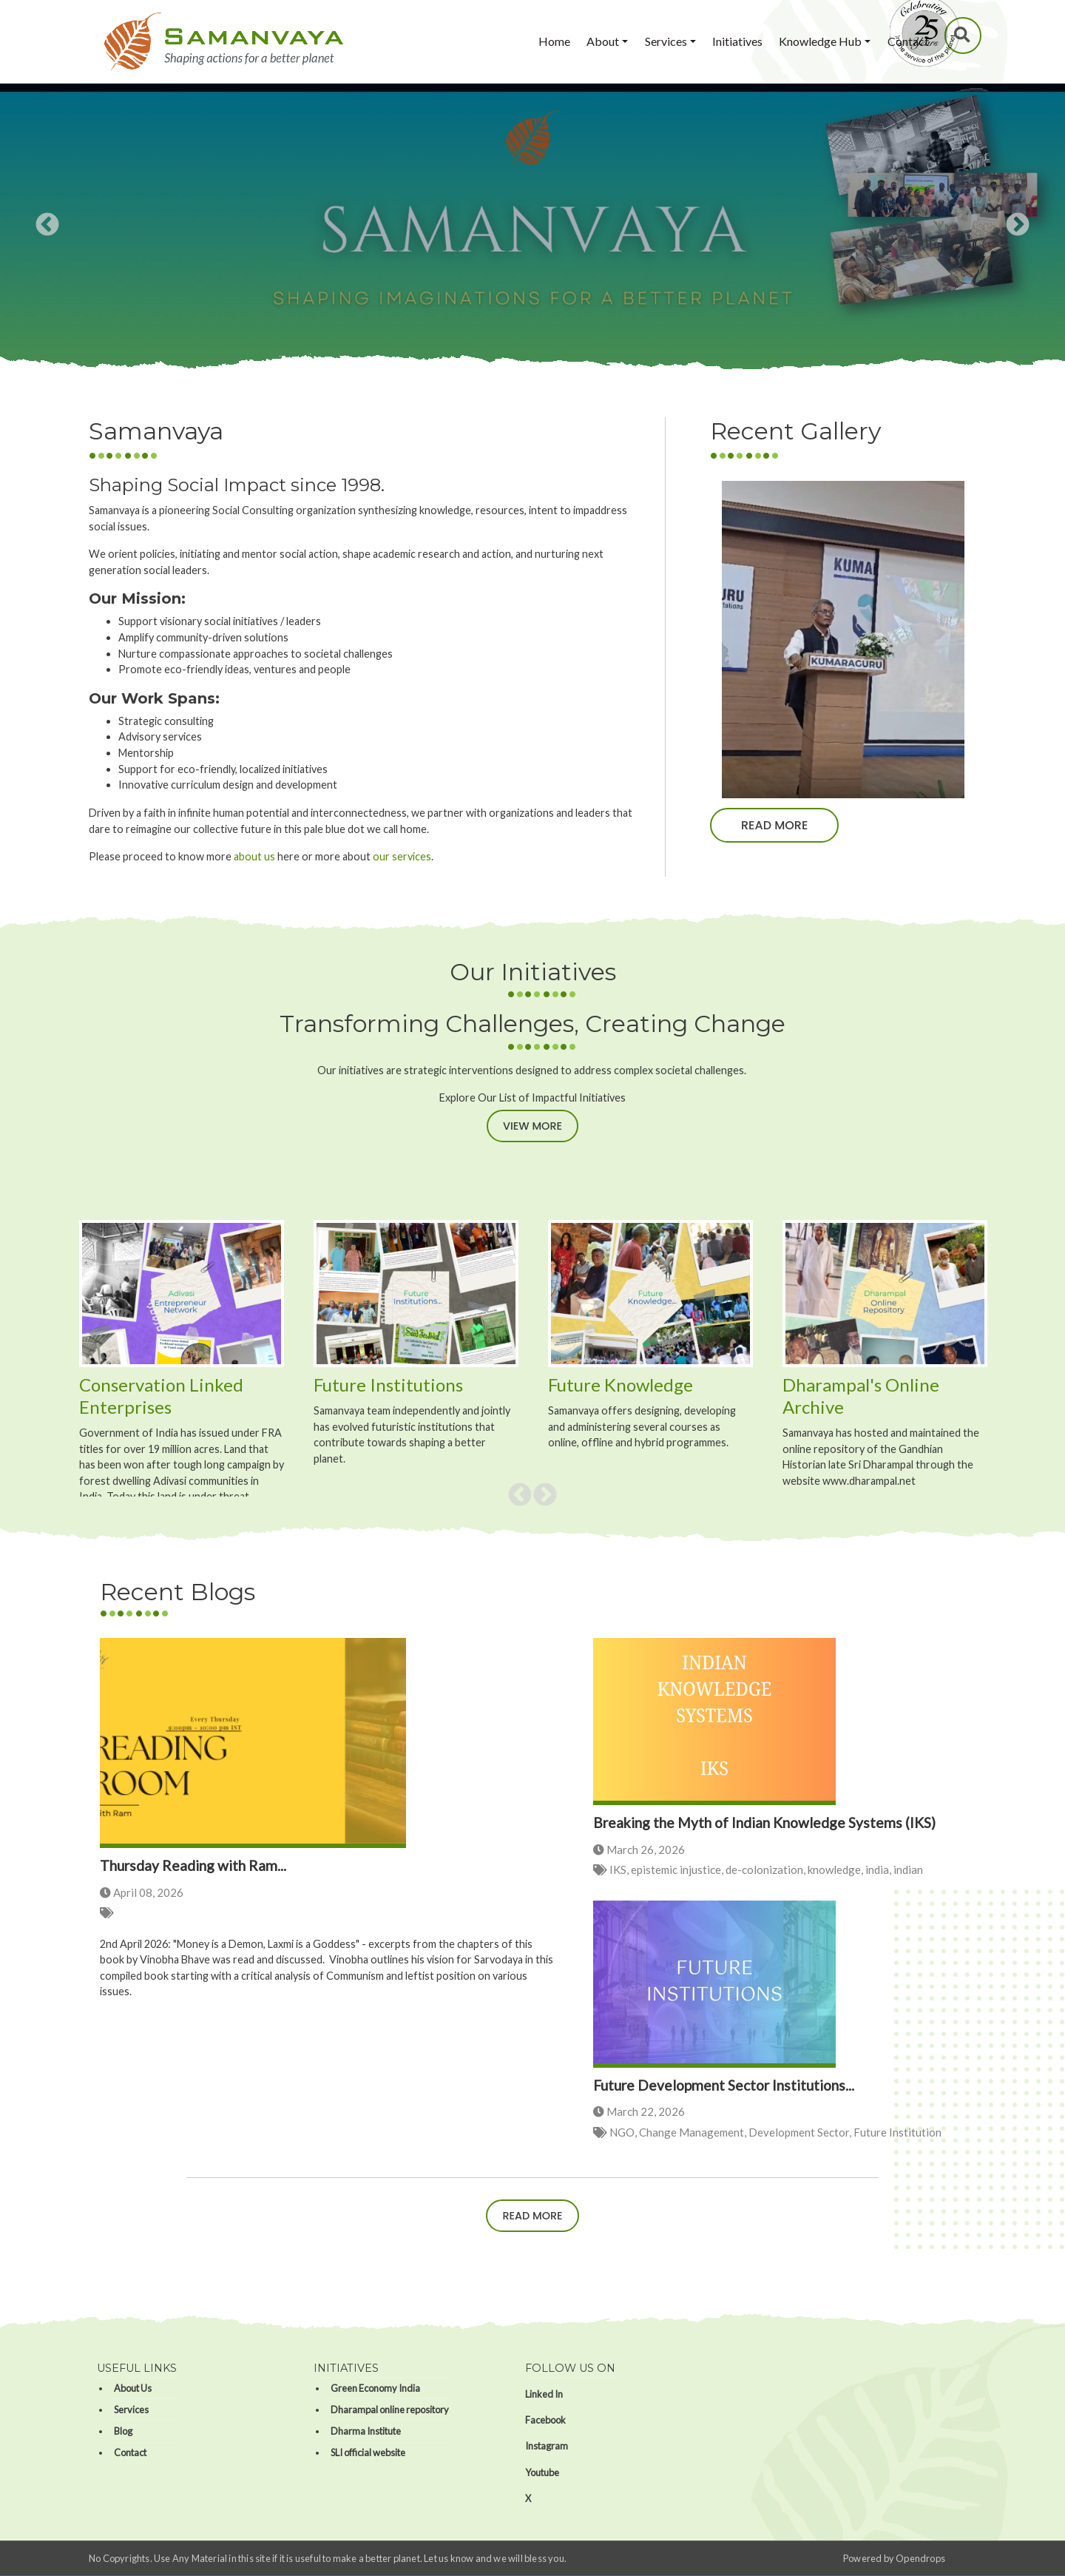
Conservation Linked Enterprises (161, 1395)
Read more (774, 825)
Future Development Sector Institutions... (723, 2085)
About (602, 41)
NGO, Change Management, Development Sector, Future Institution (775, 2132)
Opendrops (920, 2558)
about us (254, 856)
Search (963, 35)
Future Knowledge (620, 1384)
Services (666, 41)
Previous (47, 225)
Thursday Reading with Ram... (193, 1865)
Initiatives (737, 41)
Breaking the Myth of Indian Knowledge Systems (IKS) (764, 1822)
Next (1017, 225)
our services (402, 856)
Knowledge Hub (820, 41)
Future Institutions (390, 1384)
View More (532, 1126)
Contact (908, 41)
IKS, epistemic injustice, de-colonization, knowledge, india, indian (766, 1869)
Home (554, 41)
